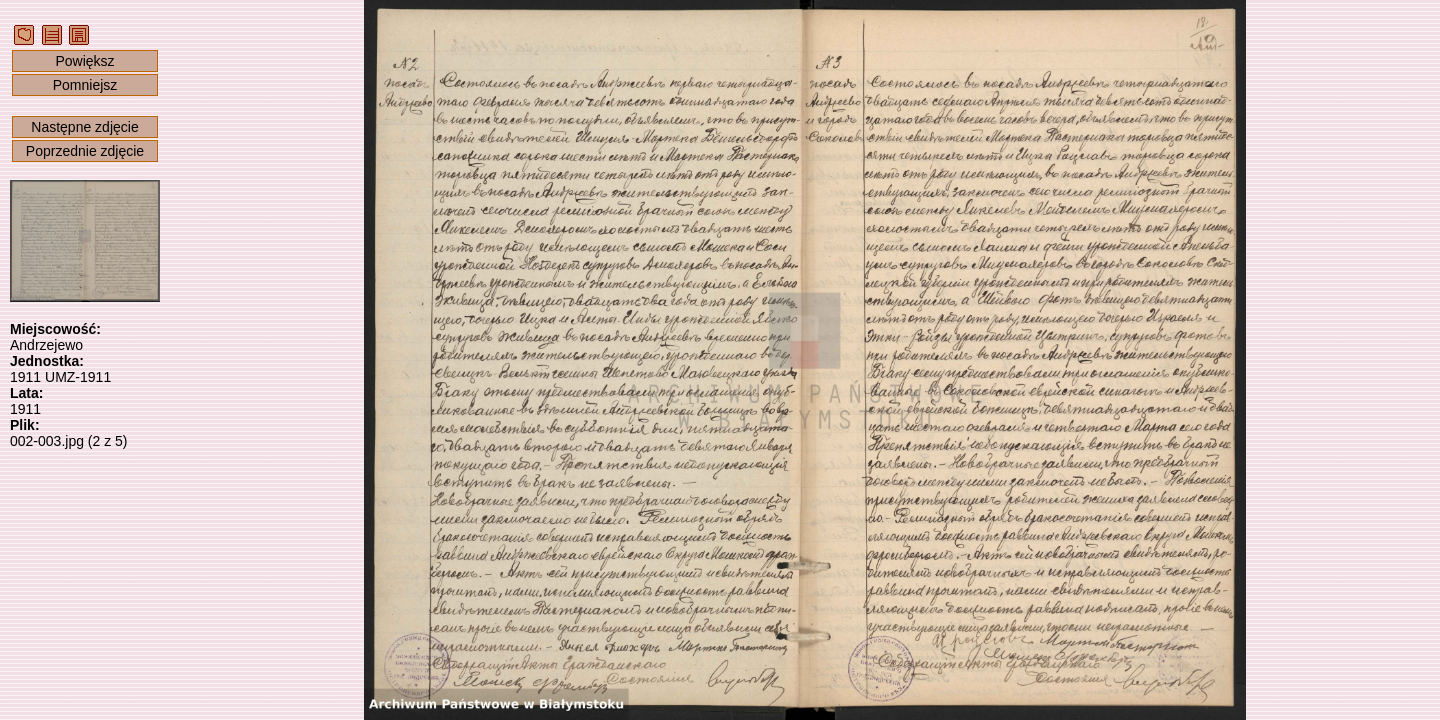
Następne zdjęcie (84, 127)
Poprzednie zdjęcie (85, 151)
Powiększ (84, 61)
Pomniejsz (85, 85)
